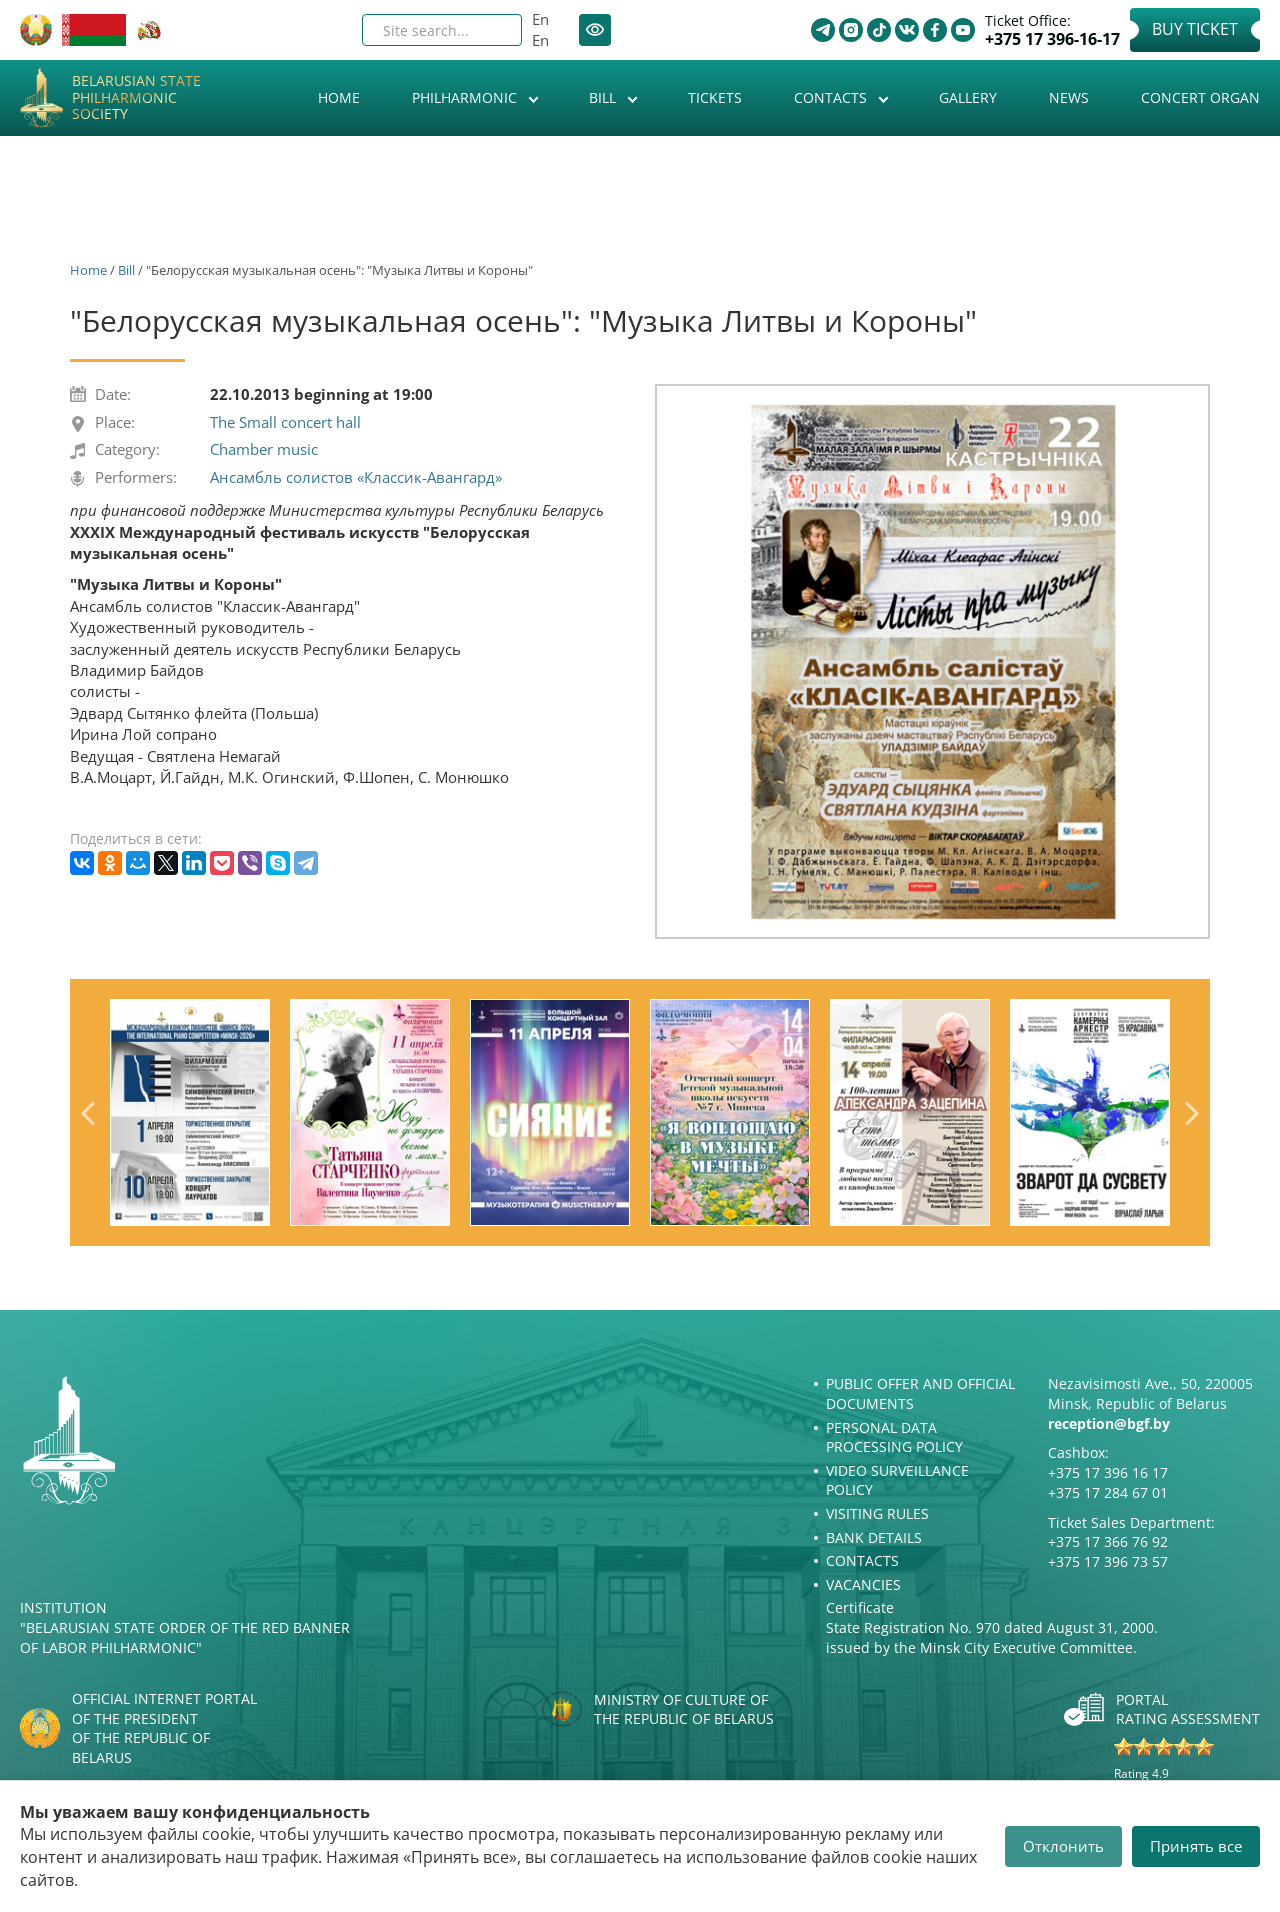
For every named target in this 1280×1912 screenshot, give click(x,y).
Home (339, 97)
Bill (604, 97)
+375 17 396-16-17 (1052, 39)
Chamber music (264, 449)
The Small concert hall (285, 422)
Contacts (832, 97)
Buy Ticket (1195, 29)
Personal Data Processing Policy (894, 1437)
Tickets (715, 97)
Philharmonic (466, 97)
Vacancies (863, 1584)
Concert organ (1200, 97)
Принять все (1196, 1846)
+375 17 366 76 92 (1108, 1541)
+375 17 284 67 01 (1108, 1492)
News (1069, 97)
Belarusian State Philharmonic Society (136, 98)
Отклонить (1063, 1846)
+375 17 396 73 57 (1108, 1561)
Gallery (968, 97)
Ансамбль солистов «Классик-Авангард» (356, 477)
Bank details (874, 1537)
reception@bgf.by (1109, 1423)
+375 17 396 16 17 (1108, 1472)
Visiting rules (877, 1513)
